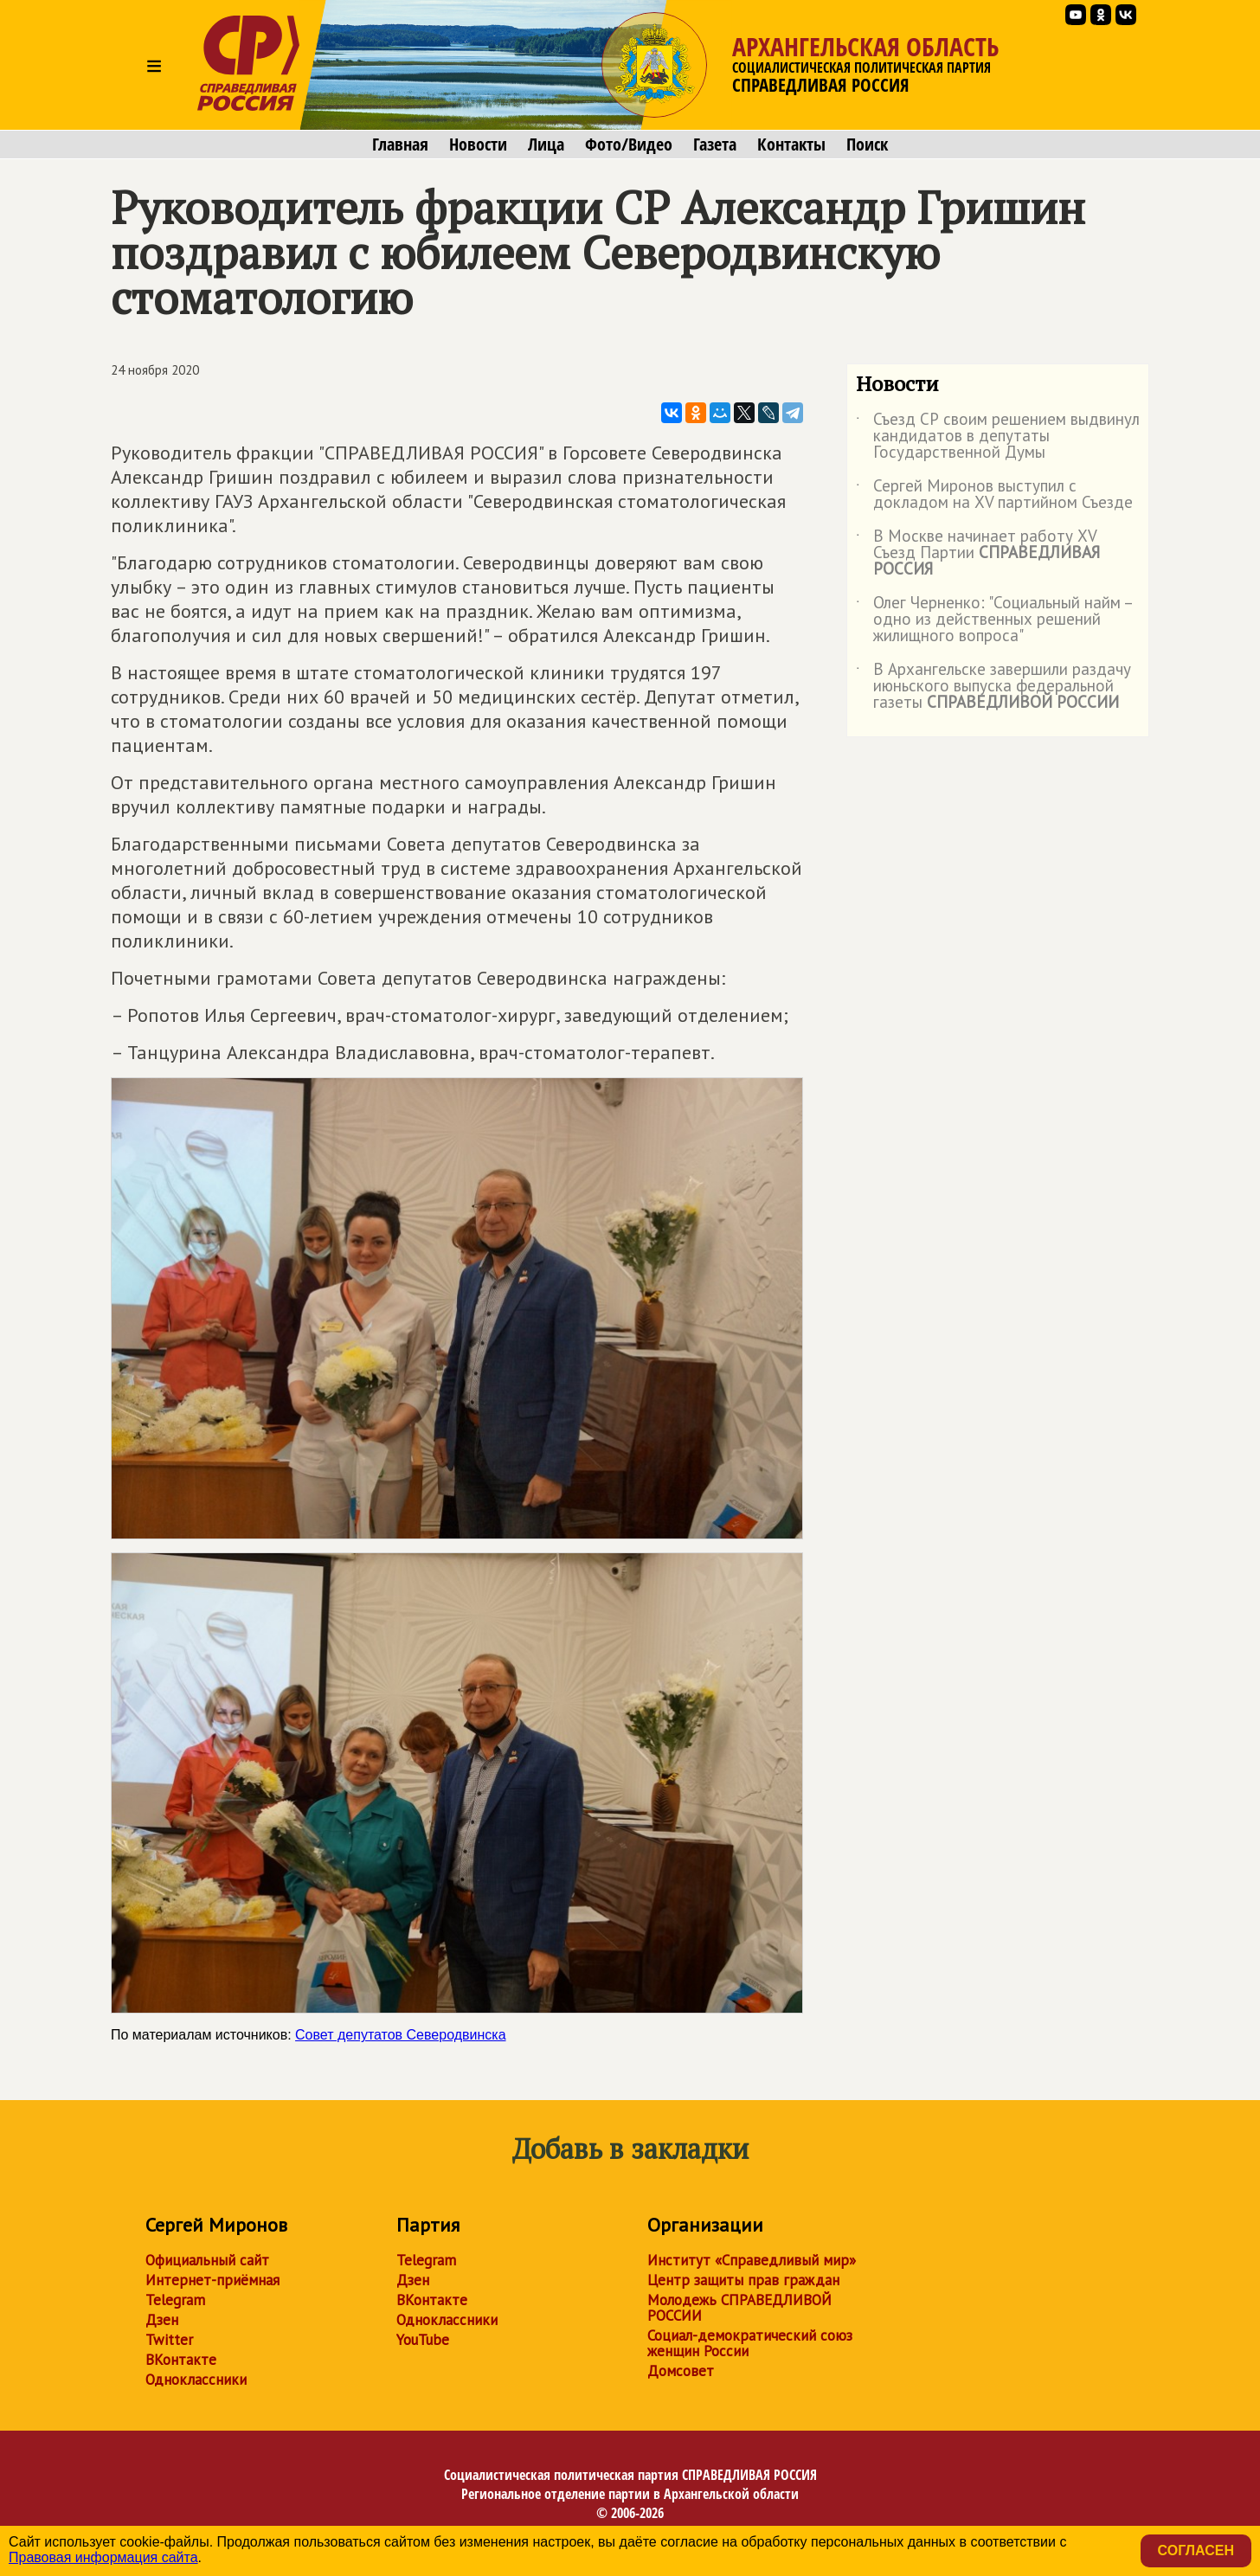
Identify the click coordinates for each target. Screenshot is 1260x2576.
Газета (714, 144)
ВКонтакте (180, 2359)
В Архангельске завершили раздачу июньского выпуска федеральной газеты (993, 686)
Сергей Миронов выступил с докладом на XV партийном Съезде (994, 495)
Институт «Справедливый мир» (751, 2260)
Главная (400, 144)
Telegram (175, 2300)
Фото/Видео (628, 144)
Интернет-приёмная (212, 2280)
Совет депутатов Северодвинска (400, 2034)
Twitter (169, 2340)
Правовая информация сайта (103, 2557)
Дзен (161, 2320)
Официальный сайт (207, 2260)
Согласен (1196, 2550)
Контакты (791, 144)
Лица (546, 144)
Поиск (867, 144)
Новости (478, 144)
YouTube (422, 2340)
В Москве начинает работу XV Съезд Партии (978, 553)
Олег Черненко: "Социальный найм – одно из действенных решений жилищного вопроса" (994, 620)
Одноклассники (196, 2379)
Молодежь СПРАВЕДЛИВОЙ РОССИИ (739, 2307)
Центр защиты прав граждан (743, 2280)
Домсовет (680, 2371)
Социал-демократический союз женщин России (749, 2343)
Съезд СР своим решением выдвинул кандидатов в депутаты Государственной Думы (998, 436)
